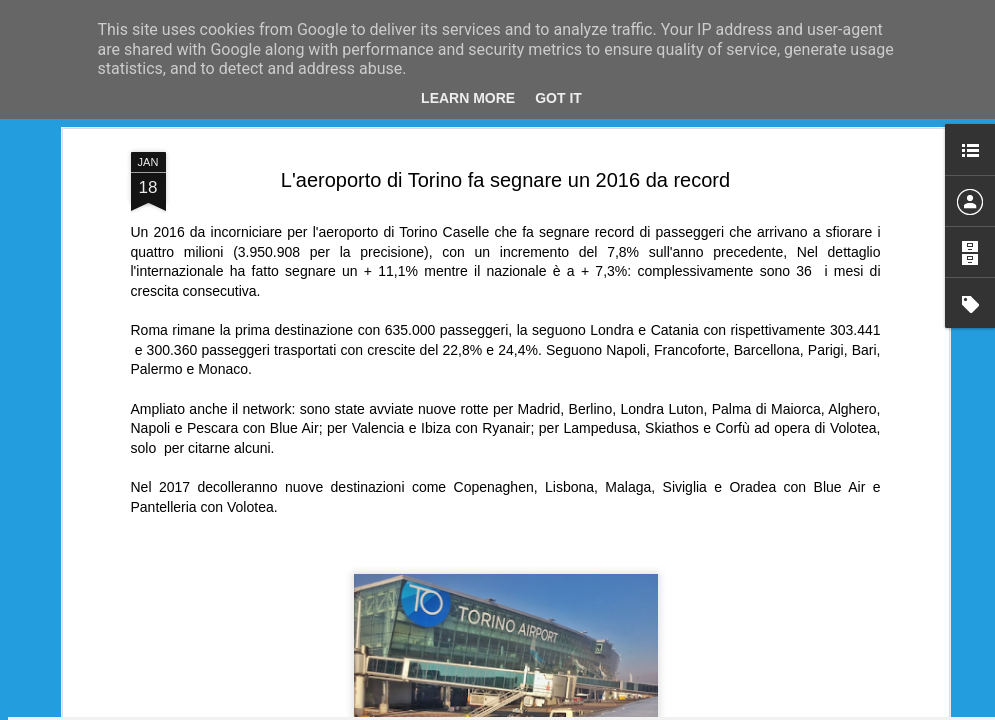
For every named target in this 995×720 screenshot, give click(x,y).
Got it (558, 98)
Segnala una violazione (689, 709)
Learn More (468, 98)
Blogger (606, 709)
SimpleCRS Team (601, 201)
